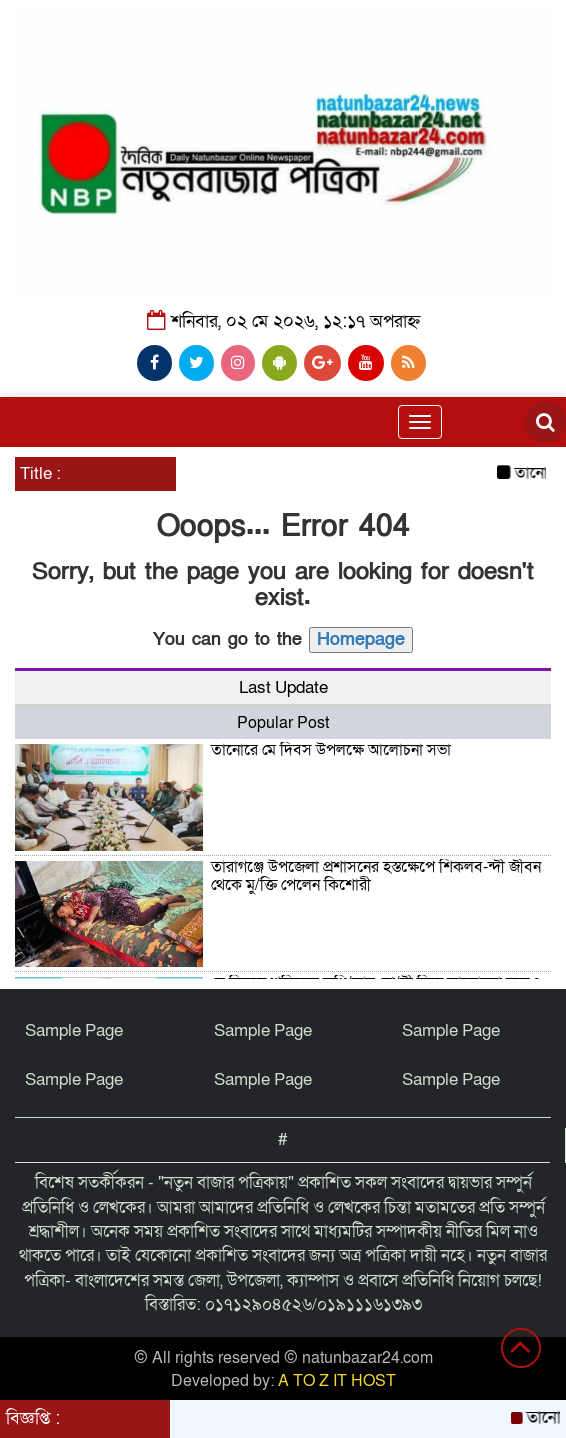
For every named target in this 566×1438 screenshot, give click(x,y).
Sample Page (74, 1030)
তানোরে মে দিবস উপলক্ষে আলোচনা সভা (331, 750)
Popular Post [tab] (283, 723)
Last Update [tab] (283, 687)
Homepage (361, 639)
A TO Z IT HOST (337, 1381)
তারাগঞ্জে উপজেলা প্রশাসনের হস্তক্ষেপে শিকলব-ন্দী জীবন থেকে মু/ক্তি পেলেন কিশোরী (376, 876)
